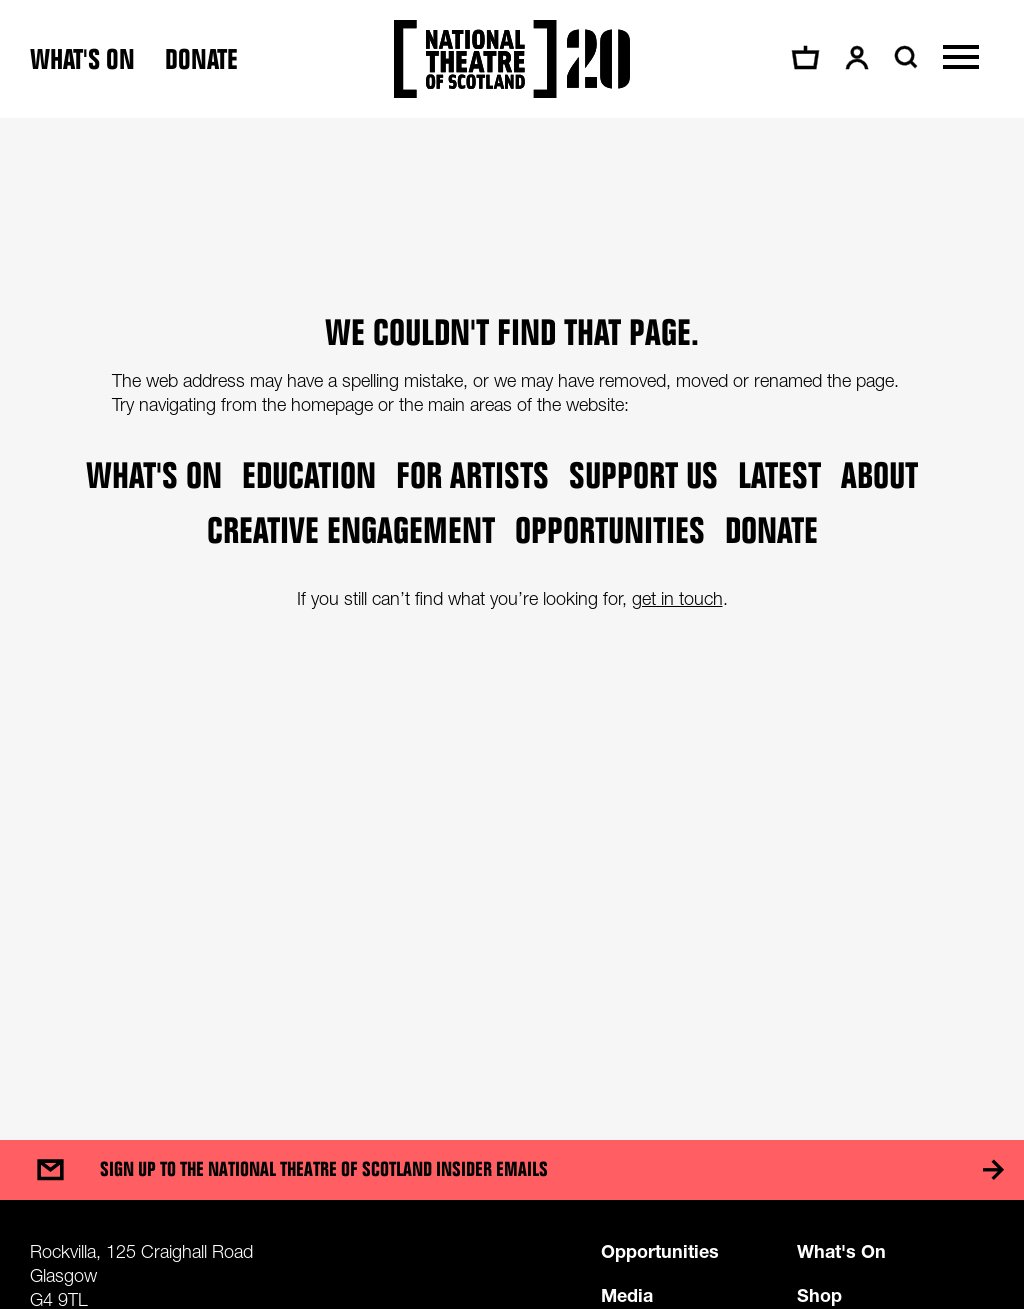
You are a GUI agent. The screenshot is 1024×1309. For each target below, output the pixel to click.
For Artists (472, 474)
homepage (332, 404)
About (879, 474)
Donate (201, 59)
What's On (841, 1251)
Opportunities (610, 529)
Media (627, 1295)
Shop (819, 1295)
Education (309, 474)
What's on (82, 59)
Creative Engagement (351, 529)
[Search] (903, 57)
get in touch (677, 598)
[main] (512, 609)
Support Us (643, 474)
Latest (779, 474)
